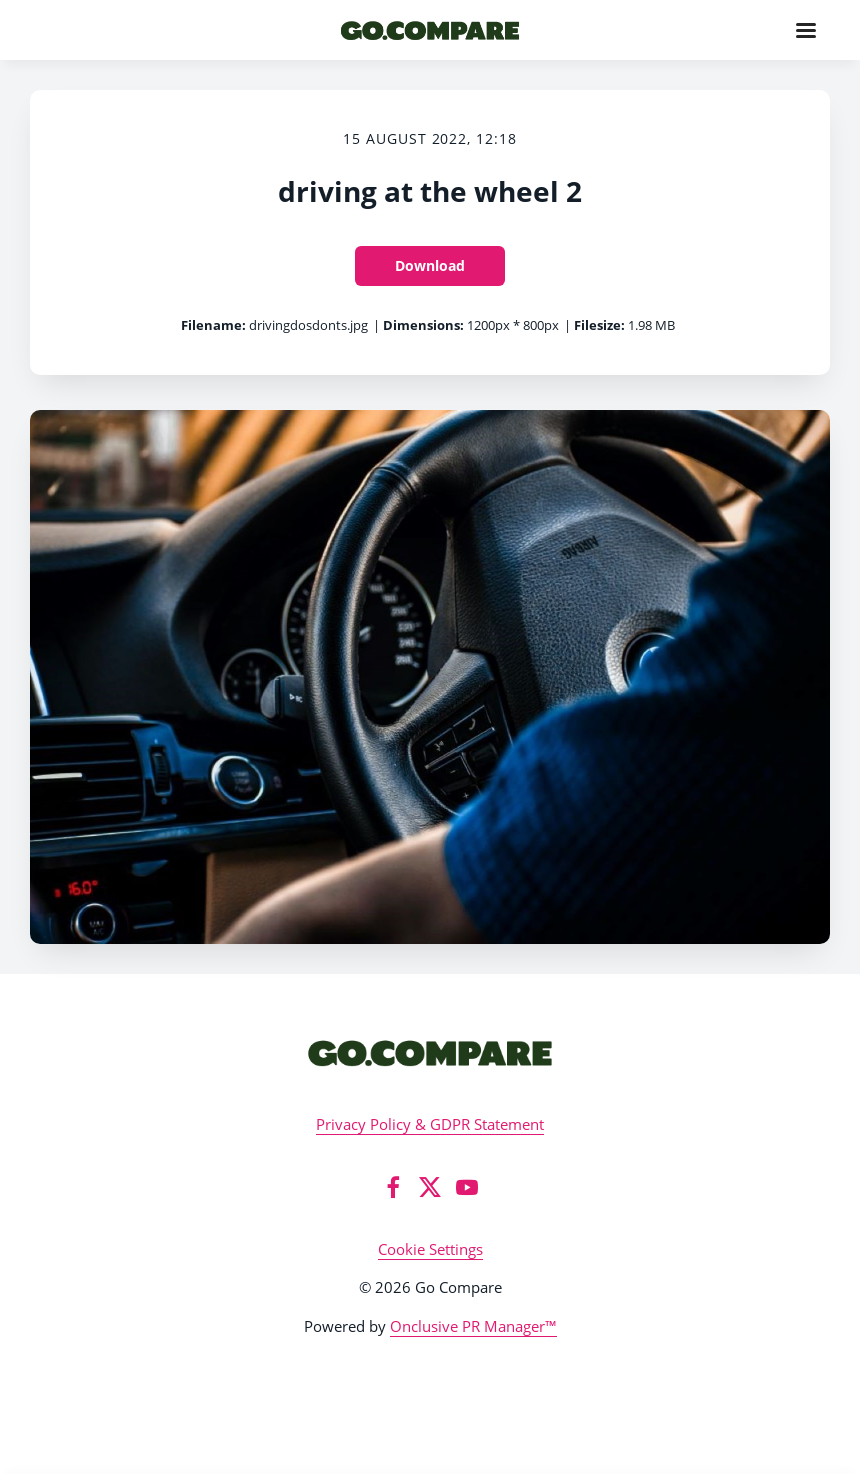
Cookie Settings (430, 1249)
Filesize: (599, 325)
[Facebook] (393, 1187)
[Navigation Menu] (806, 30)
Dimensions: (423, 325)
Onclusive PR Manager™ (473, 1326)
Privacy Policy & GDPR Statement (430, 1124)
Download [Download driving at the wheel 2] (430, 265)
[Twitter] (430, 1187)
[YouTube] (467, 1187)
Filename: (213, 325)
